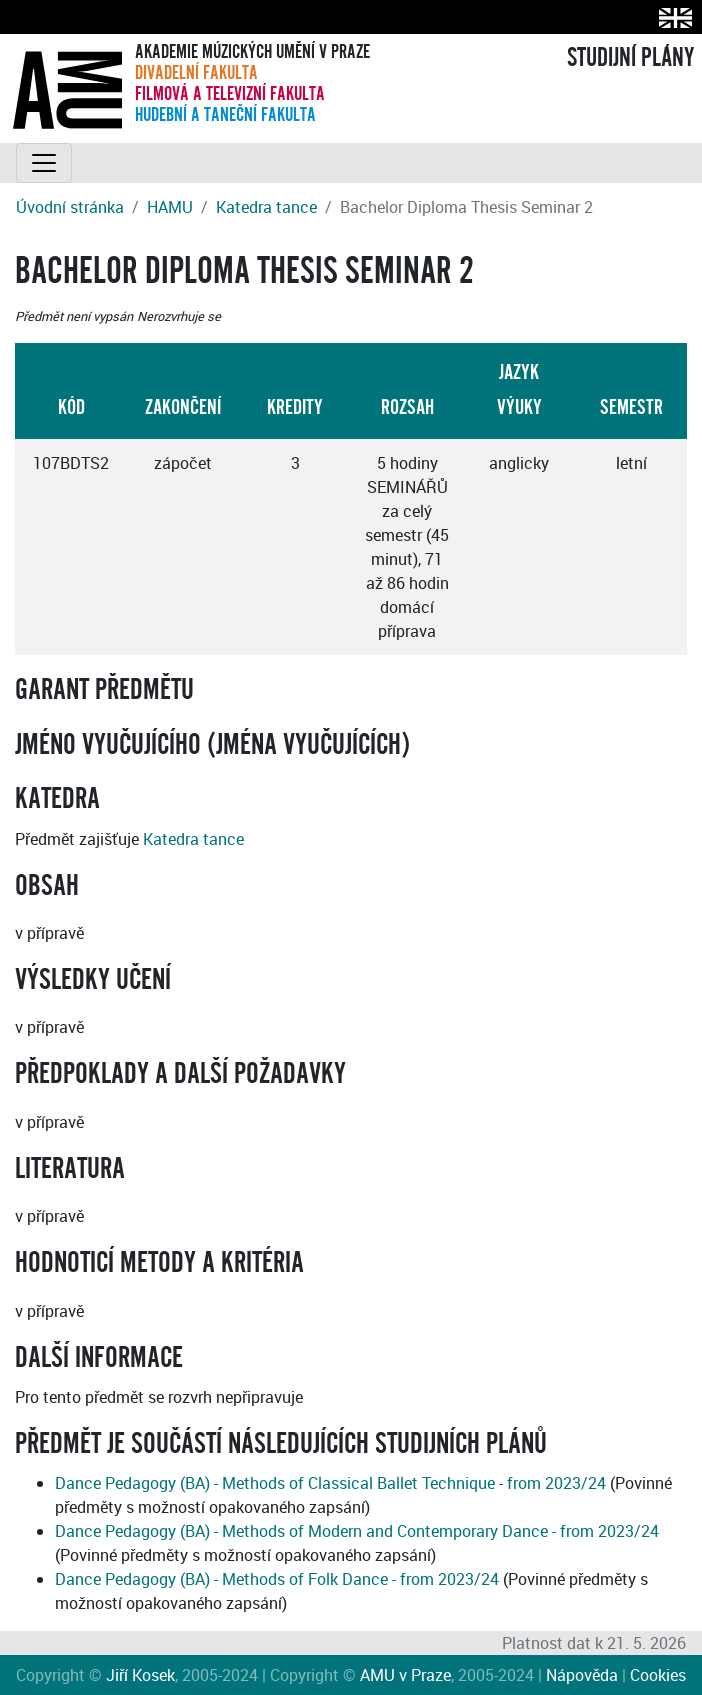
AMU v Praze (405, 1675)
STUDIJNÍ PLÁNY (630, 58)
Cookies (658, 1675)
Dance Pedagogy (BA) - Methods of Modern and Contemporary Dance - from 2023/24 (357, 1531)
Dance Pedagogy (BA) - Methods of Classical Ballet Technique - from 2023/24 (330, 1483)
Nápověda (582, 1675)
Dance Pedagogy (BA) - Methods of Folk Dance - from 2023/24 (277, 1579)
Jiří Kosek (140, 1675)
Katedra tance (266, 207)
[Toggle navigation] (44, 163)
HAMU (170, 207)
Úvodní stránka (70, 207)
